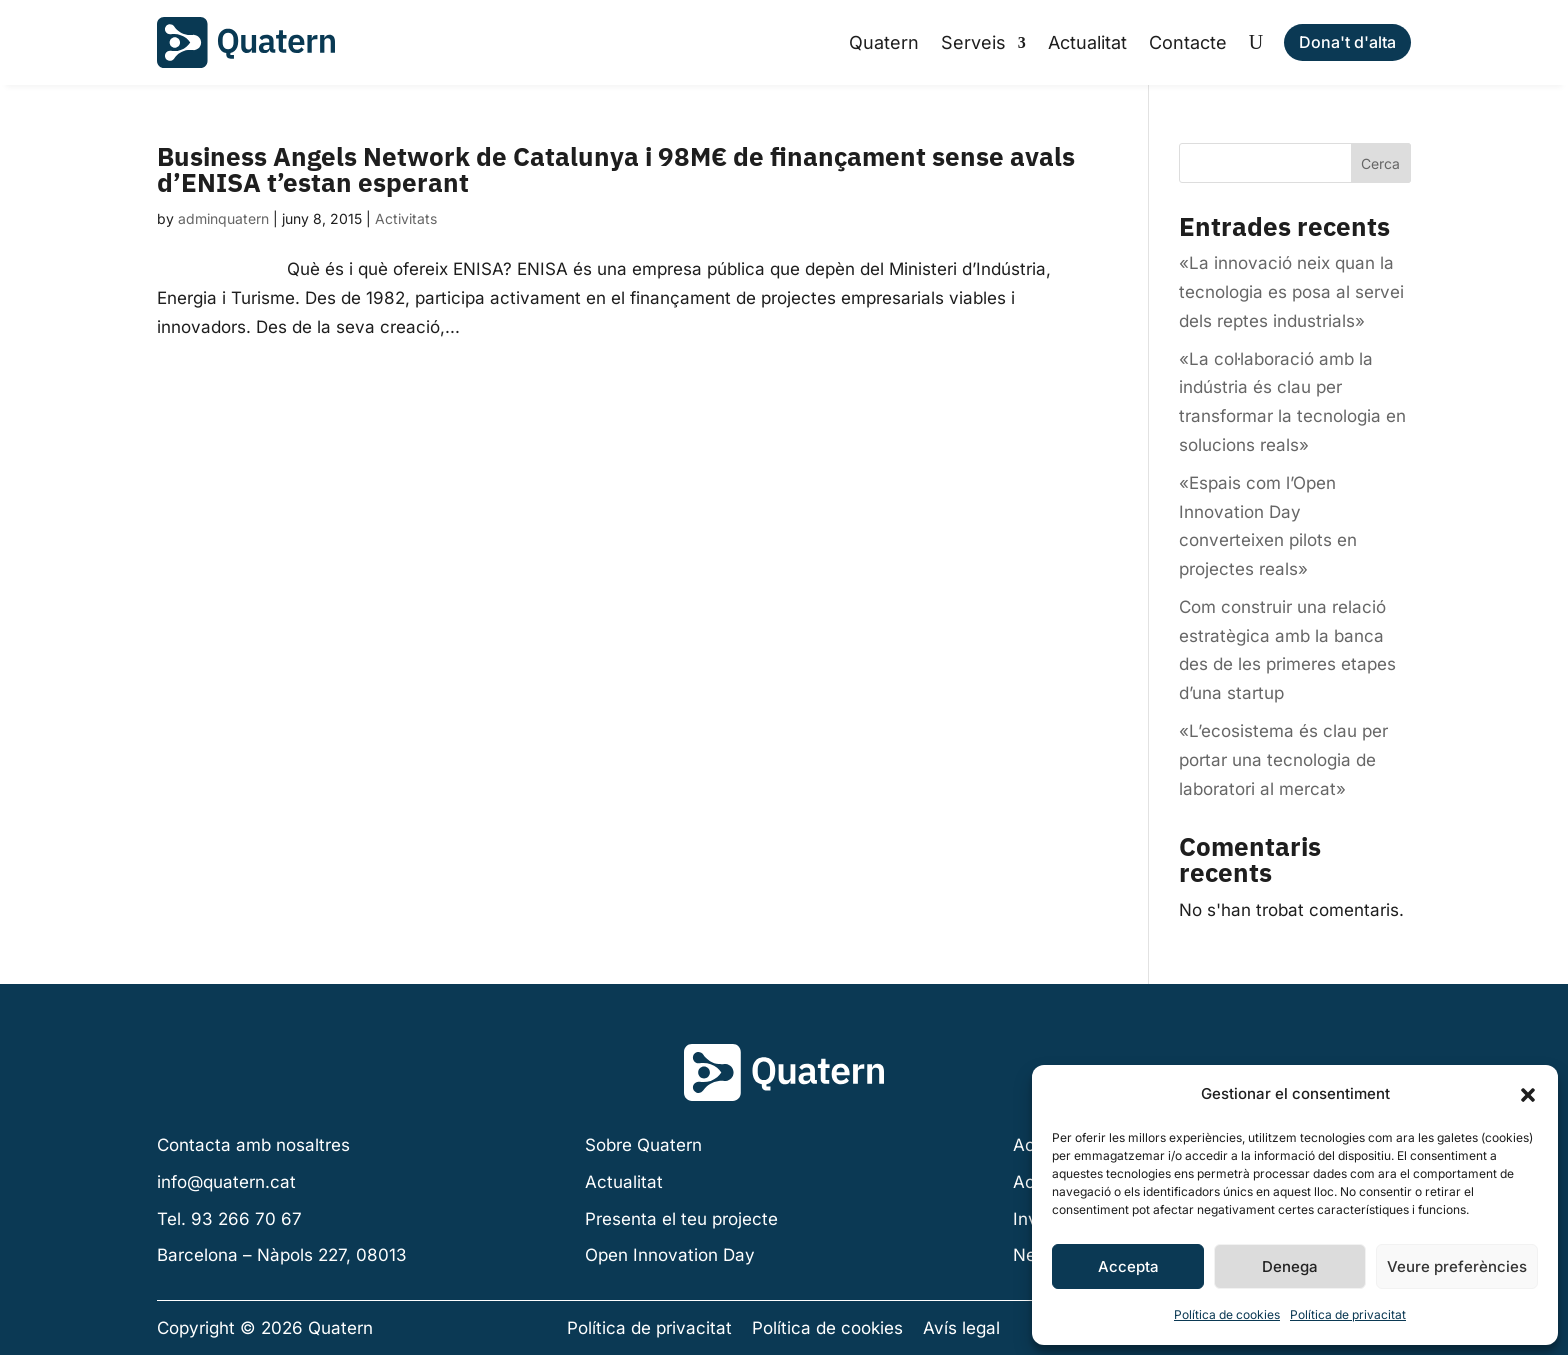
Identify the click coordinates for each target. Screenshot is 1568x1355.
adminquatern (223, 218)
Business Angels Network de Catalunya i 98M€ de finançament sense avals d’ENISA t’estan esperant (616, 169)
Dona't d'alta (1347, 42)
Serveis (973, 42)
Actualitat (1087, 42)
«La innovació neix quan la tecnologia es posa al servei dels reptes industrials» (1291, 292)
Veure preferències (1457, 1266)
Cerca (1380, 163)
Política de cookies (1227, 1314)
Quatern (884, 42)
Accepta (1128, 1266)
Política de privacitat (1348, 1314)
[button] (1528, 1095)
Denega (1290, 1266)
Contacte (1188, 42)
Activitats (406, 218)
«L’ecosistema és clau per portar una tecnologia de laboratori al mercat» (1283, 760)
